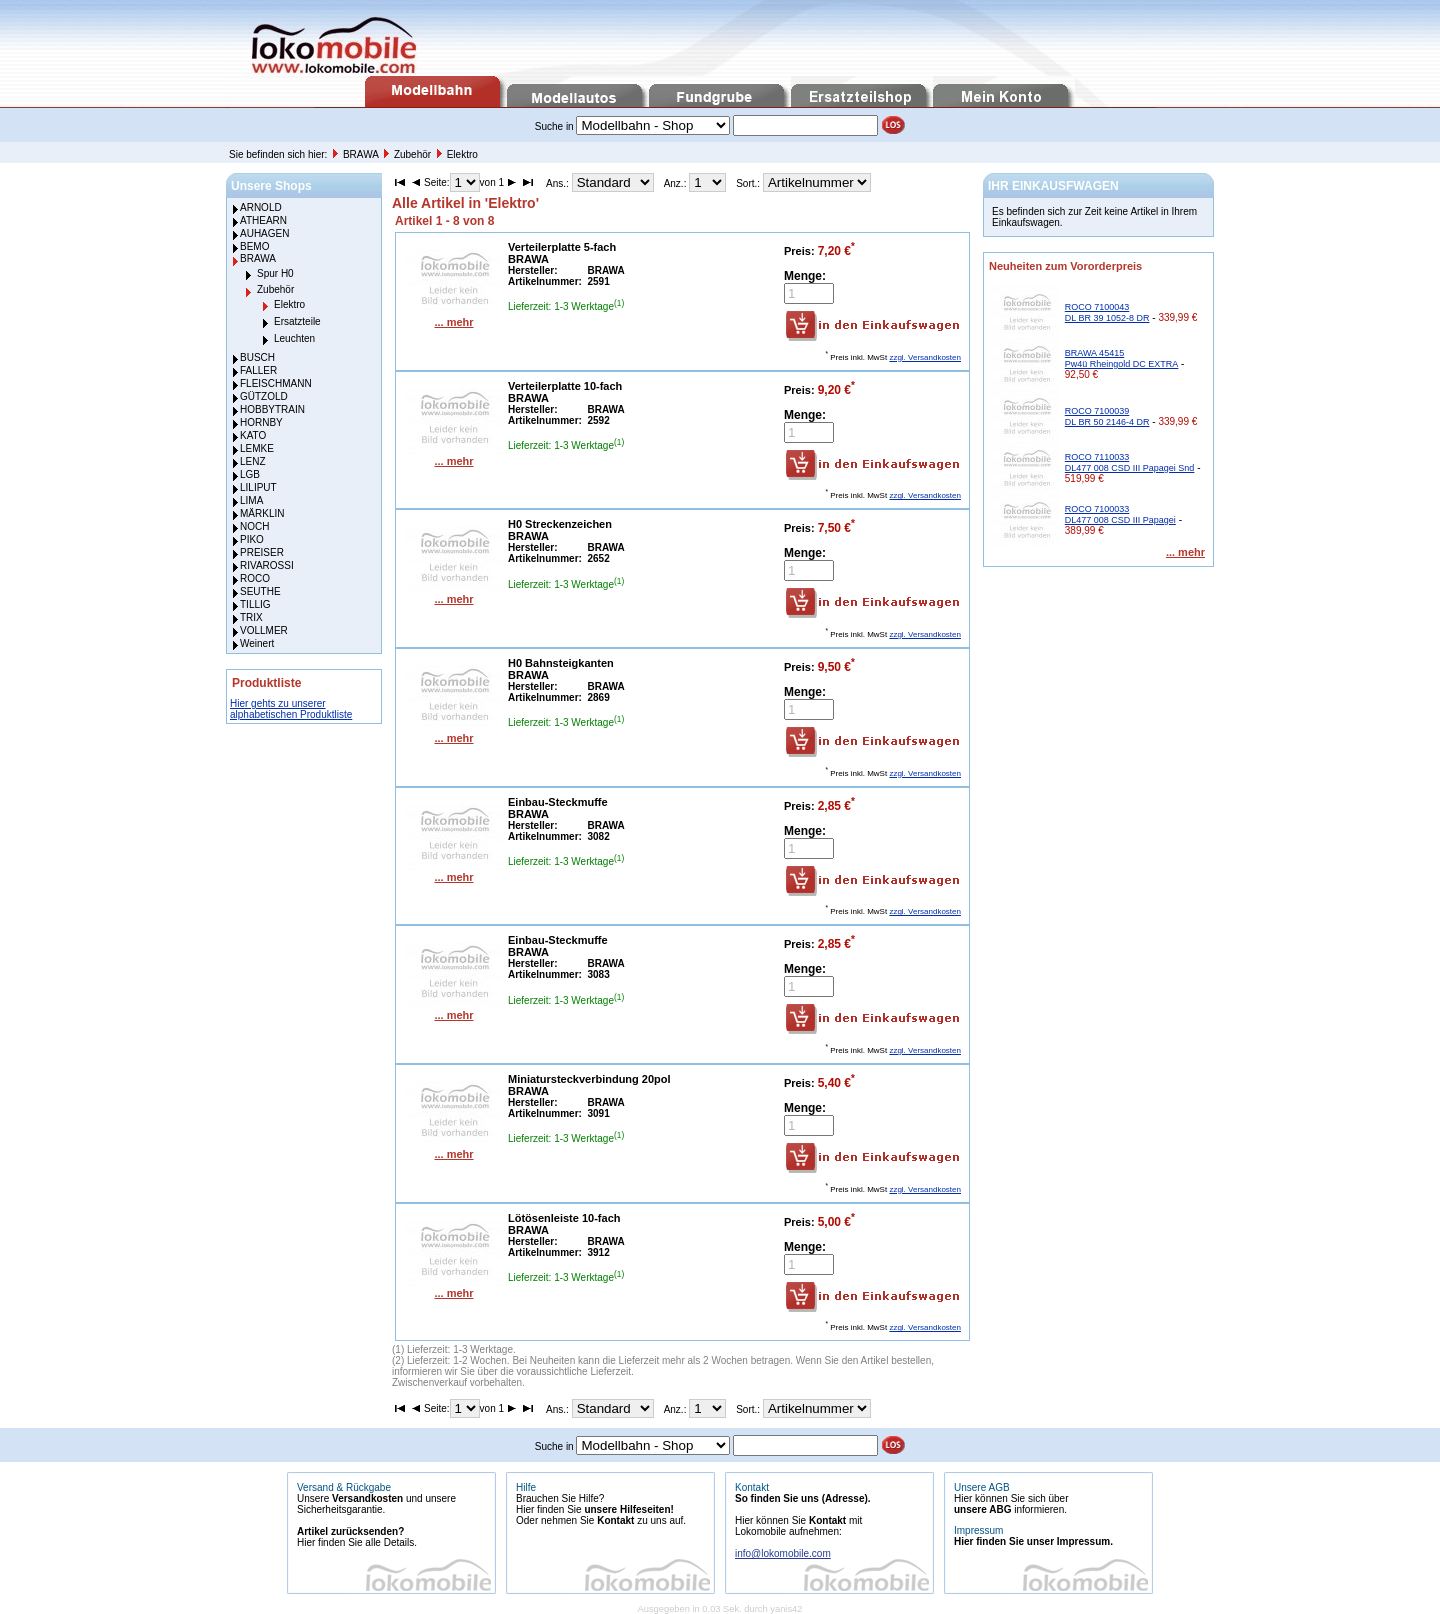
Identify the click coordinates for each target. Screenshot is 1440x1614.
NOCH (254, 526)
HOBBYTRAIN (272, 409)
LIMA (251, 500)
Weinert (257, 643)
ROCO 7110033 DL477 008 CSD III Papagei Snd (1130, 462)
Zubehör (414, 154)
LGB (250, 474)
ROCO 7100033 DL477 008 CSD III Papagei (1120, 514)
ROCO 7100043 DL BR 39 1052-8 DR (1107, 312)
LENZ (253, 461)
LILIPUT (258, 487)
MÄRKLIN (262, 513)
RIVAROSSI (267, 565)
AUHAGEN (264, 233)
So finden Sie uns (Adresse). (803, 1498)
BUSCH (257, 357)
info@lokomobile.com (783, 1553)
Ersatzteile (297, 321)
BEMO (254, 246)
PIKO (252, 539)
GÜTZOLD (264, 396)
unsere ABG (982, 1509)
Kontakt (615, 1520)
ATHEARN (263, 220)
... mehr (453, 322)
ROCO (255, 578)
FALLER (258, 370)
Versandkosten (367, 1498)
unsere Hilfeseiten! (628, 1509)
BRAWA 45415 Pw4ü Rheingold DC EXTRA (1122, 358)
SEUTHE (260, 591)
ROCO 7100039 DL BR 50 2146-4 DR (1107, 416)
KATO (253, 435)
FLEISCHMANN (276, 383)
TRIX (251, 617)
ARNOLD (261, 207)
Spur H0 (275, 273)
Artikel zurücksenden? (350, 1531)
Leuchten (294, 338)
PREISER (262, 552)
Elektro (462, 154)
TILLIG (255, 604)
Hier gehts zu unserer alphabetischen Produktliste (291, 709)
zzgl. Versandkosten (925, 357)
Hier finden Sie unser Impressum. (1033, 1541)
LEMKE (257, 448)
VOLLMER (264, 630)
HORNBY (261, 422)
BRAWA (362, 154)
